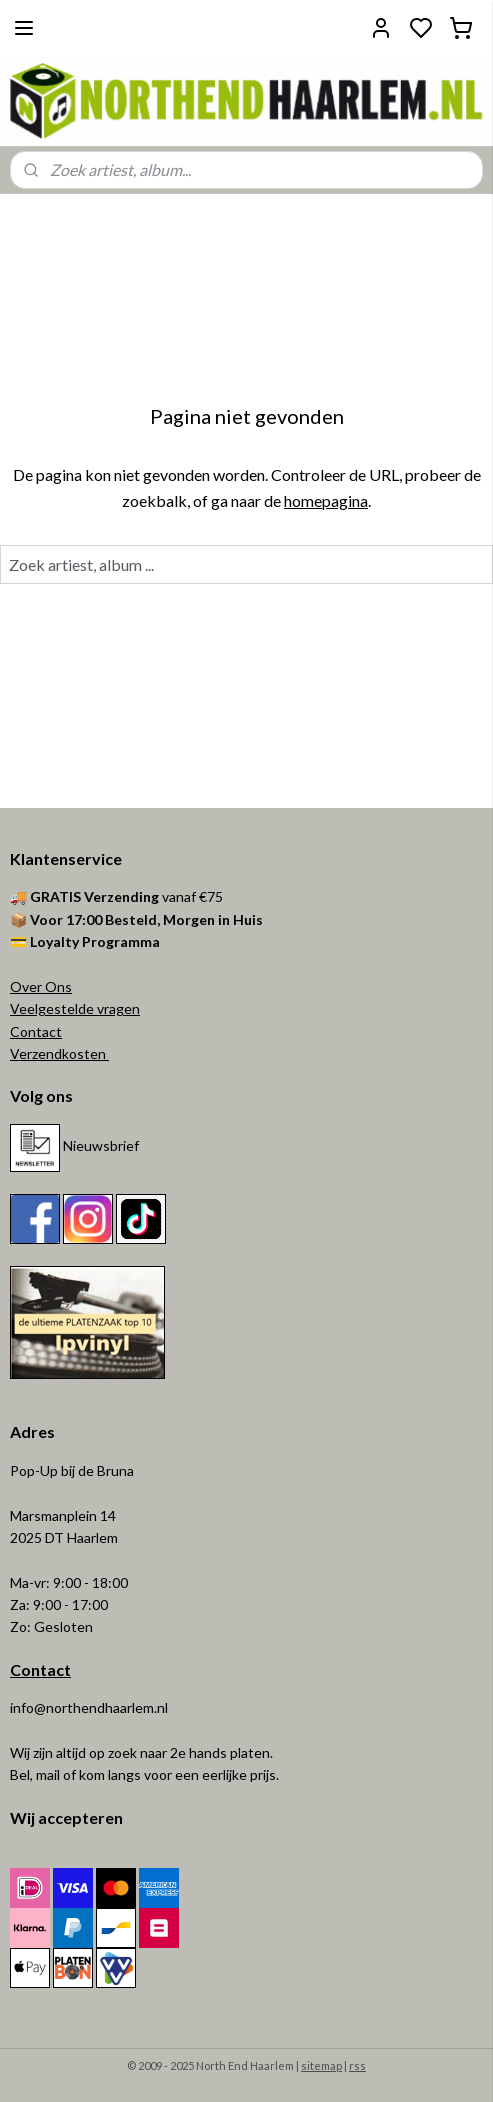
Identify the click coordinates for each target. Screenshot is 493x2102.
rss (357, 2065)
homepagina (326, 499)
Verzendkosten (59, 1053)
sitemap (321, 2065)
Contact (36, 1031)
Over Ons (41, 986)
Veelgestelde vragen (75, 1008)
